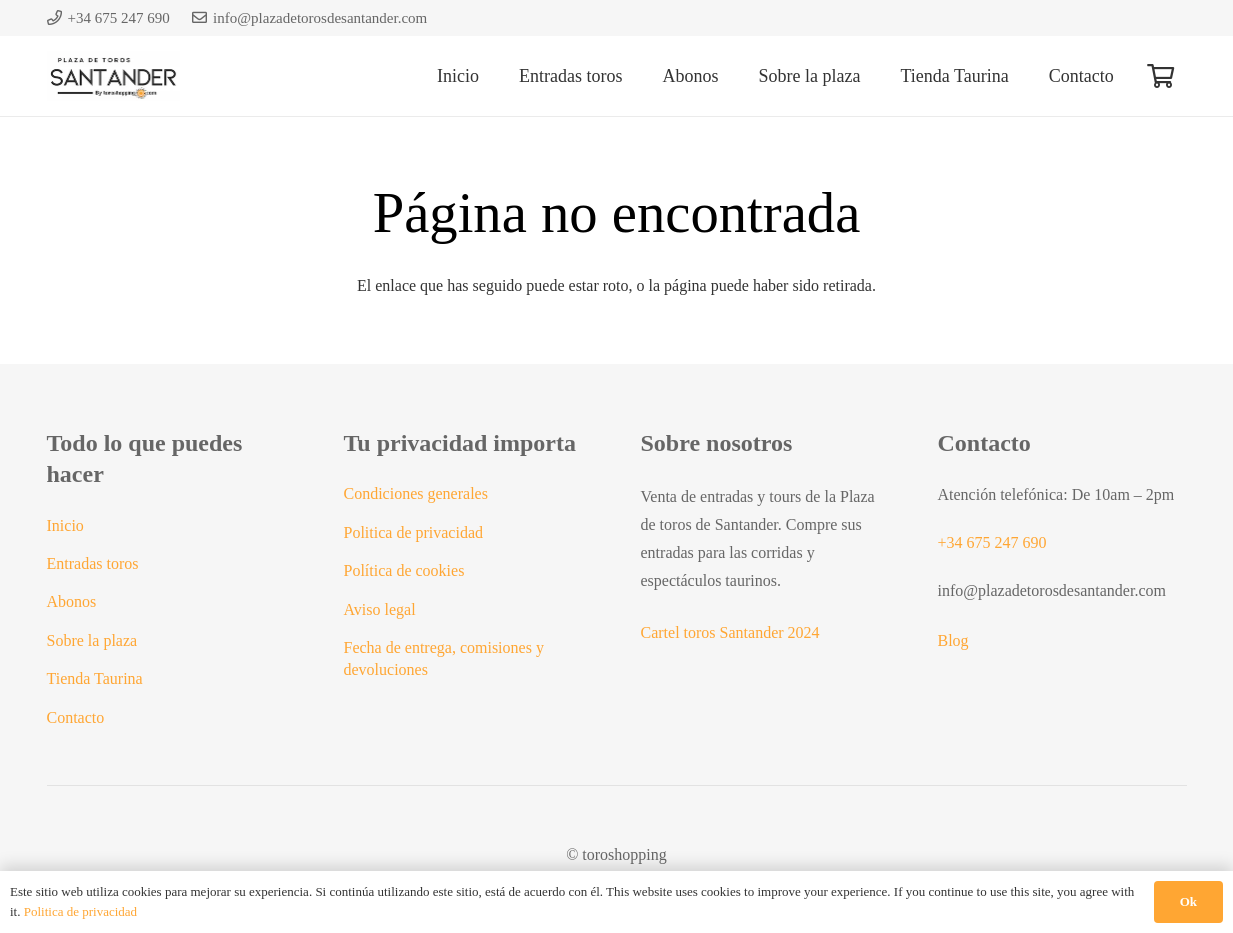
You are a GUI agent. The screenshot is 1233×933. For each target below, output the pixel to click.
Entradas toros (93, 563)
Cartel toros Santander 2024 (730, 632)
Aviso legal (380, 609)
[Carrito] (1160, 76)
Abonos (72, 601)
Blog (953, 640)
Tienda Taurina (95, 678)
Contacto (76, 717)
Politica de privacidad (414, 532)
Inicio (65, 525)
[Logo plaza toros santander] (114, 76)
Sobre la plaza (92, 640)
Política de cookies (404, 570)
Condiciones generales (416, 493)
